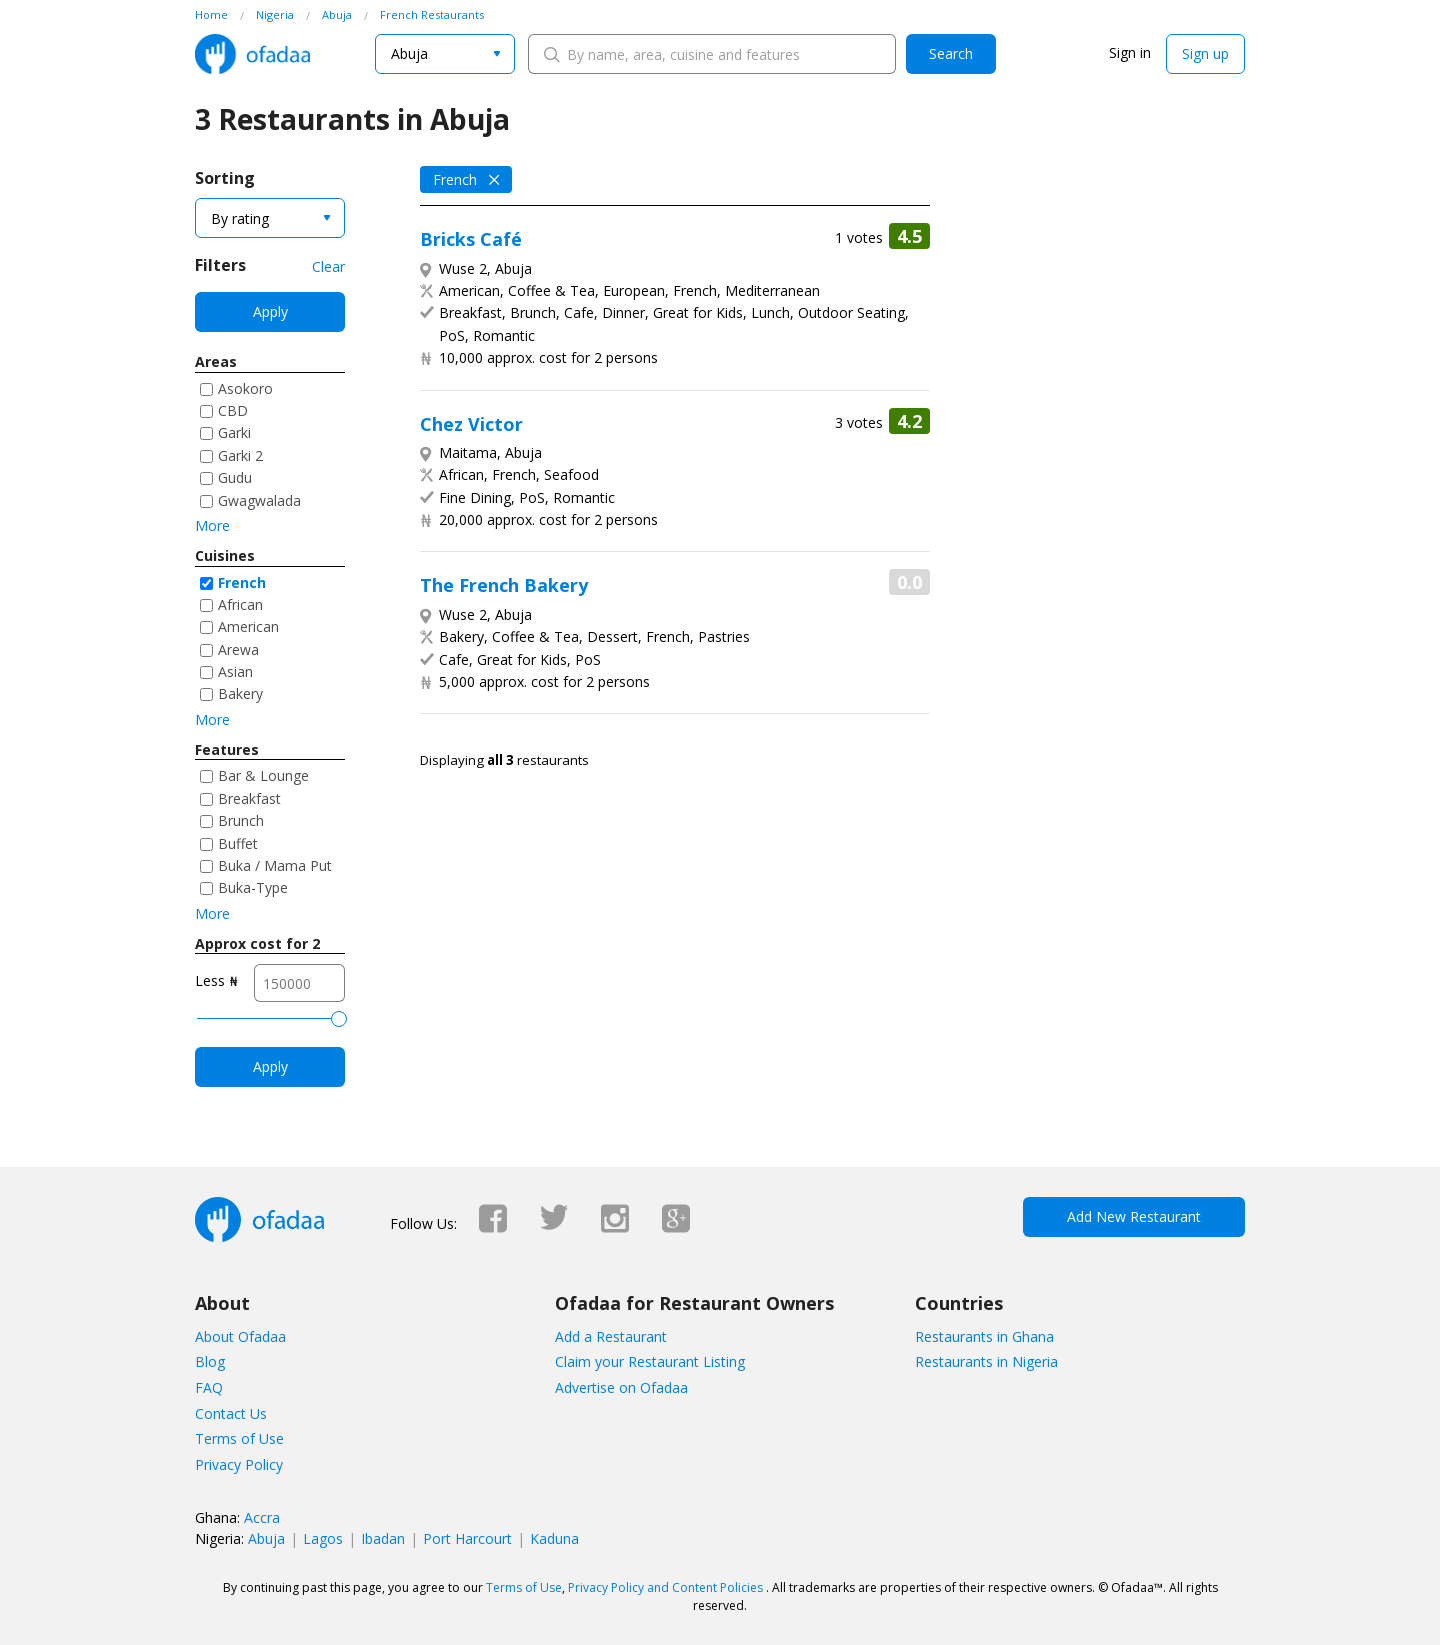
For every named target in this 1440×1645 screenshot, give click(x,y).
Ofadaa (252, 54)
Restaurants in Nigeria (986, 1361)
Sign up (1205, 53)
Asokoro (245, 388)
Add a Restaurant (611, 1336)
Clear (328, 266)
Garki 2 (240, 455)
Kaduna (554, 1538)
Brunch (241, 820)
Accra (262, 1517)
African (240, 604)
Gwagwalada (259, 500)
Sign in (1130, 52)
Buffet (238, 843)
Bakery (240, 693)
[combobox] (445, 54)
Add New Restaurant (1134, 1216)
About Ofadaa (240, 1336)
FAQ (209, 1387)
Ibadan (383, 1538)
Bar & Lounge (263, 775)
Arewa (238, 649)
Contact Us (231, 1413)
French (242, 582)
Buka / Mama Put (275, 865)
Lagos (323, 1538)
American (248, 626)
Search (951, 53)
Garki (234, 432)
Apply (270, 311)
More (212, 525)
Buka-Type (253, 887)
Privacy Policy (239, 1464)
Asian (235, 671)
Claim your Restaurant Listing (650, 1361)
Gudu (235, 477)
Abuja (266, 1538)
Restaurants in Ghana (984, 1336)
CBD (233, 410)
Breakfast (249, 798)
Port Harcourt (467, 1538)
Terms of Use (239, 1438)
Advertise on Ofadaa (621, 1387)
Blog (210, 1361)
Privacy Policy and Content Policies (665, 1587)
